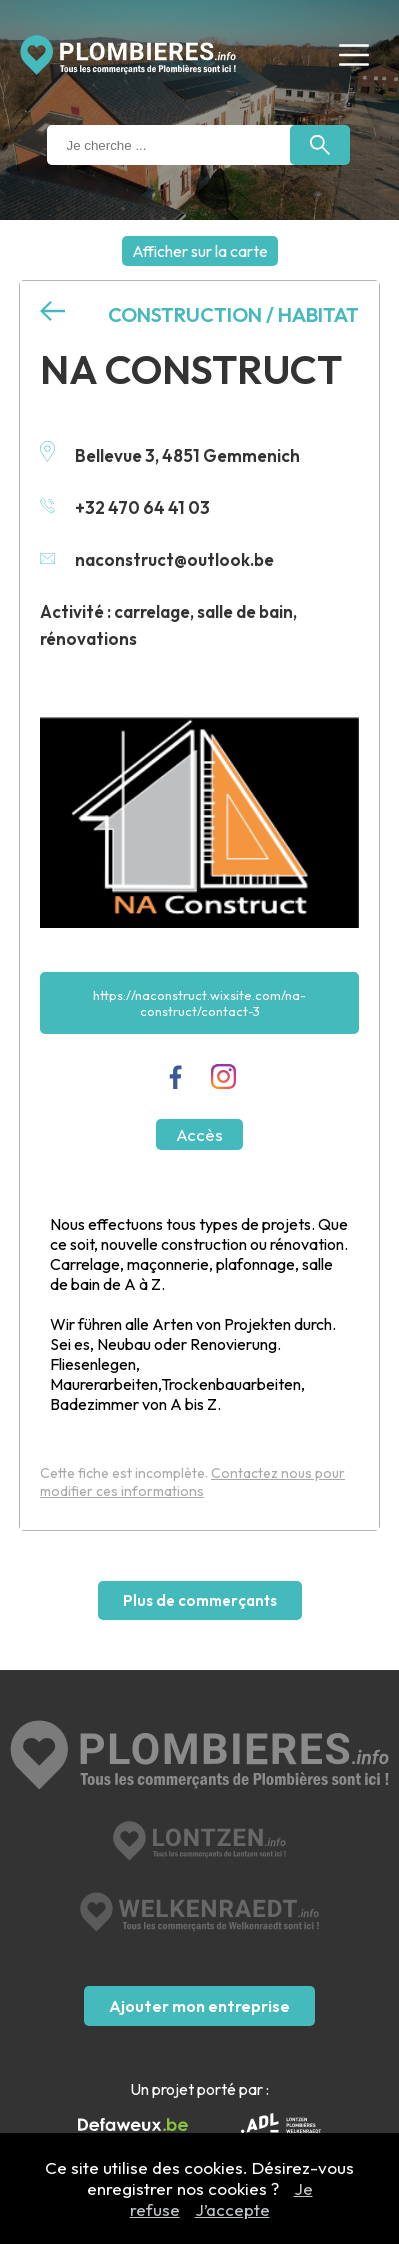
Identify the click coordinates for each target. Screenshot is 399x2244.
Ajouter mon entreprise (199, 2006)
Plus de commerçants (200, 1600)
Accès (199, 1134)
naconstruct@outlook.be (157, 559)
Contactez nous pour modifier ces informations (192, 1482)
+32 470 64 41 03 (125, 507)
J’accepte (232, 2209)
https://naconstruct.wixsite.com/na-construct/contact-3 (199, 1003)
